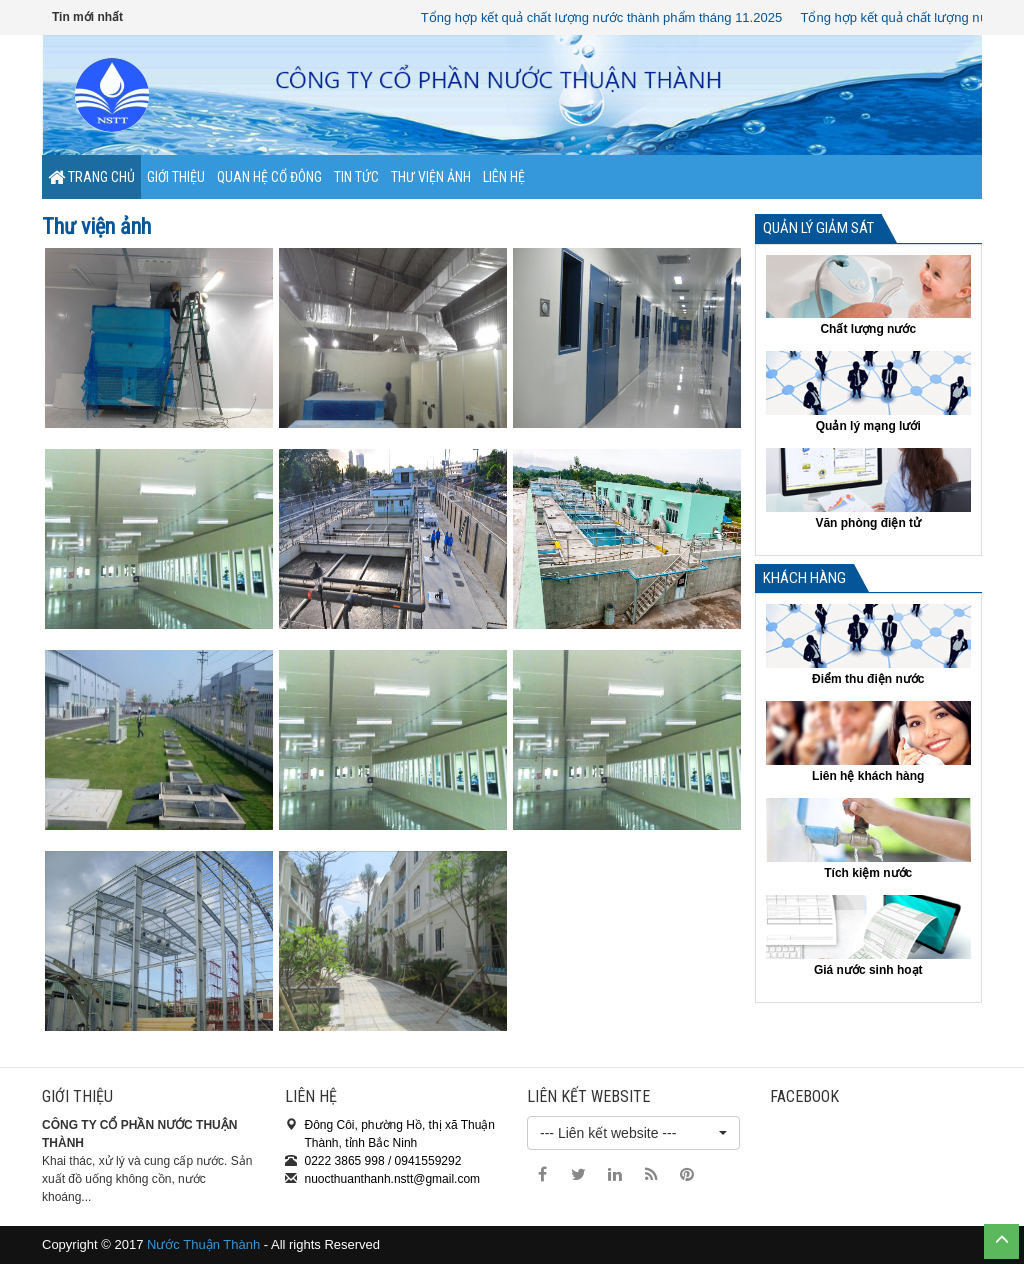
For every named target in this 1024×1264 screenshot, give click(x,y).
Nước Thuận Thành (203, 1244)
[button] (633, 1133)
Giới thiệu (176, 177)
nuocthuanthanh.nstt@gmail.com (393, 1179)
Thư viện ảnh (431, 177)
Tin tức (356, 177)
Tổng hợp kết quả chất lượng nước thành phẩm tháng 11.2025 (605, 17)
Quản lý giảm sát (818, 228)
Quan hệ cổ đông (269, 177)
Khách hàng (804, 578)
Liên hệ (504, 177)
